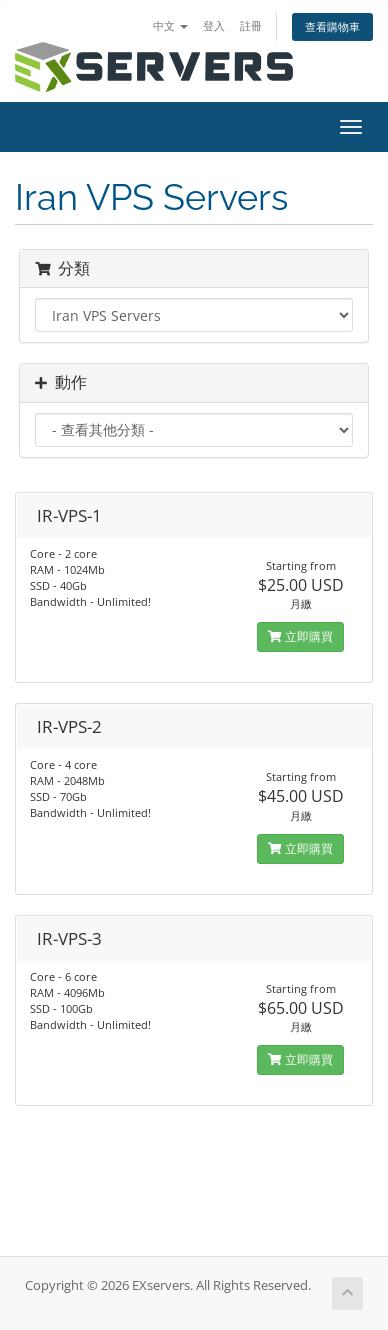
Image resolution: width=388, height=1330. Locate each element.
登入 (214, 25)
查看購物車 (332, 26)
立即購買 (300, 636)
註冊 (251, 25)
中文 (170, 25)
